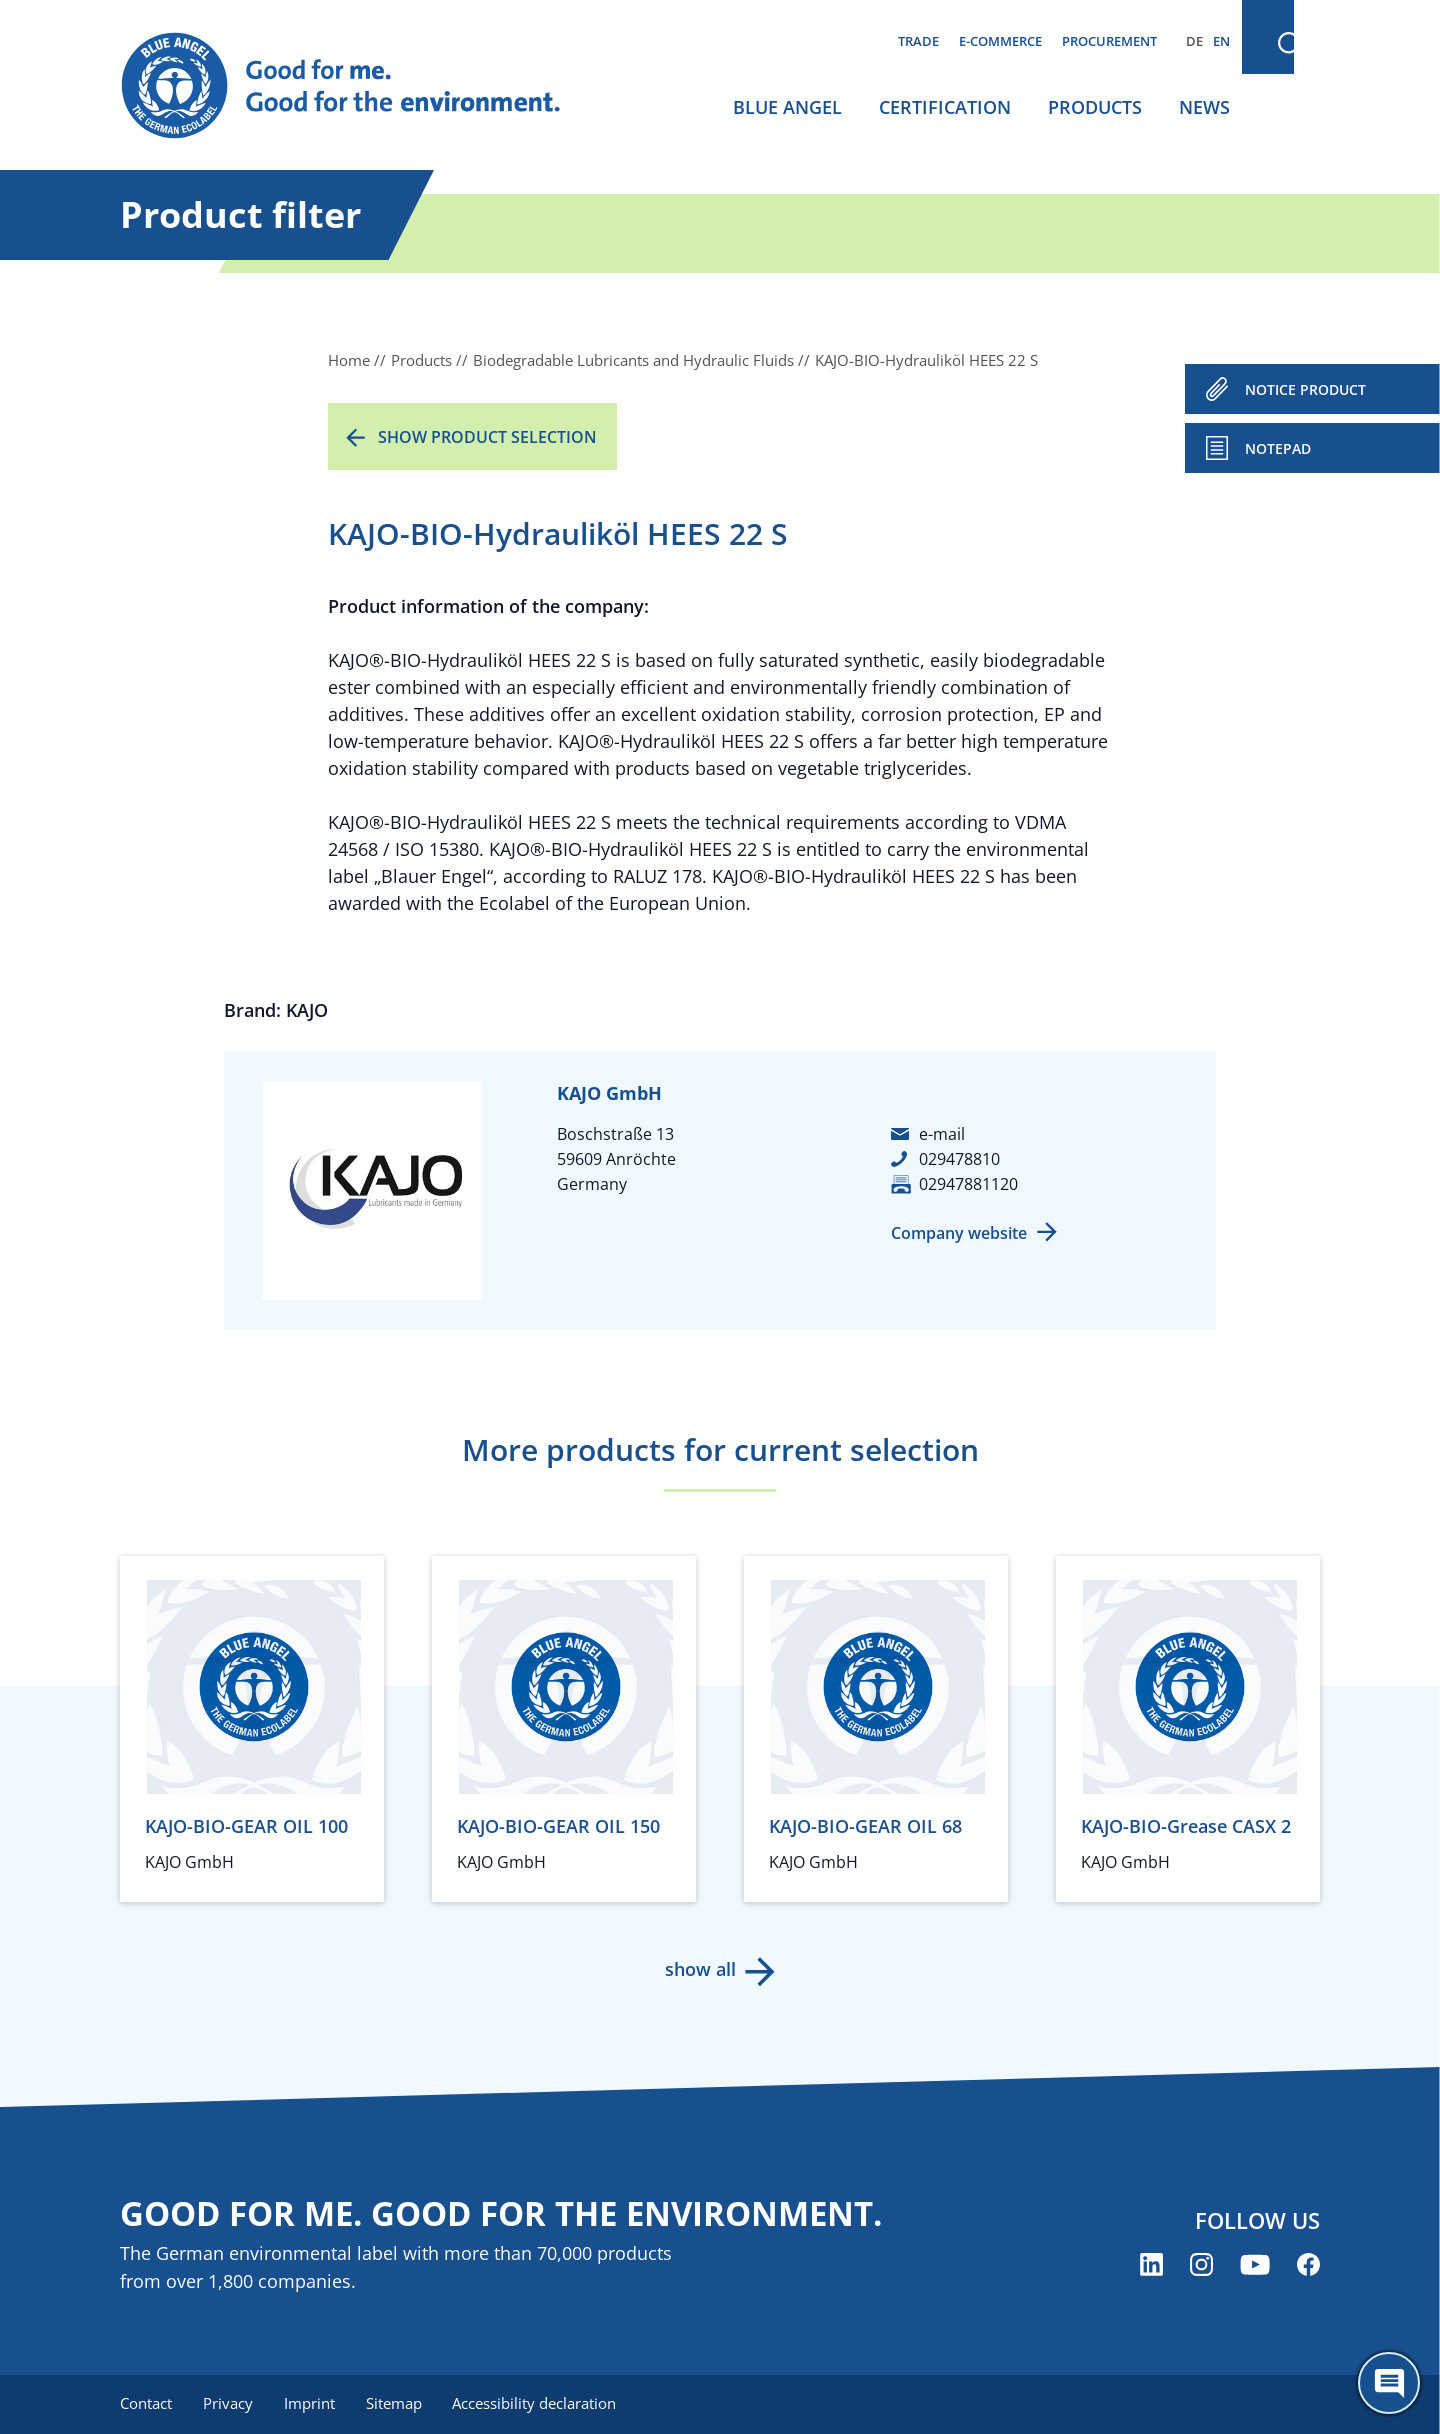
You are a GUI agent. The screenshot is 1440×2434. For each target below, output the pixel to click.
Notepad (1278, 448)
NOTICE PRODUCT (1305, 389)
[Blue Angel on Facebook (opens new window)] (1308, 2264)
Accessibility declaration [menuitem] (539, 2404)
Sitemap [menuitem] (397, 2404)
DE (1194, 41)
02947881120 (968, 1184)
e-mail (942, 1134)
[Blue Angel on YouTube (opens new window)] (1255, 2264)
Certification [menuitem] (945, 107)
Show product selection (487, 437)
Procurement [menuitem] (1109, 41)
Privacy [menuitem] (229, 2404)
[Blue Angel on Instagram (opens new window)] (1201, 2264)
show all (700, 1969)
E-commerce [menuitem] (1000, 41)
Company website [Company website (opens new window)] (959, 1233)
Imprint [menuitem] (311, 2404)
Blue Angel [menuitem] (787, 107)
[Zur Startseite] (360, 86)
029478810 (959, 1159)
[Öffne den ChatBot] (1389, 2383)
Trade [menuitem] (918, 41)
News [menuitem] (1204, 107)
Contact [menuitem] (146, 2404)
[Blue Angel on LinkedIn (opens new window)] (1151, 2264)
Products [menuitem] (1095, 107)
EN (1221, 41)
